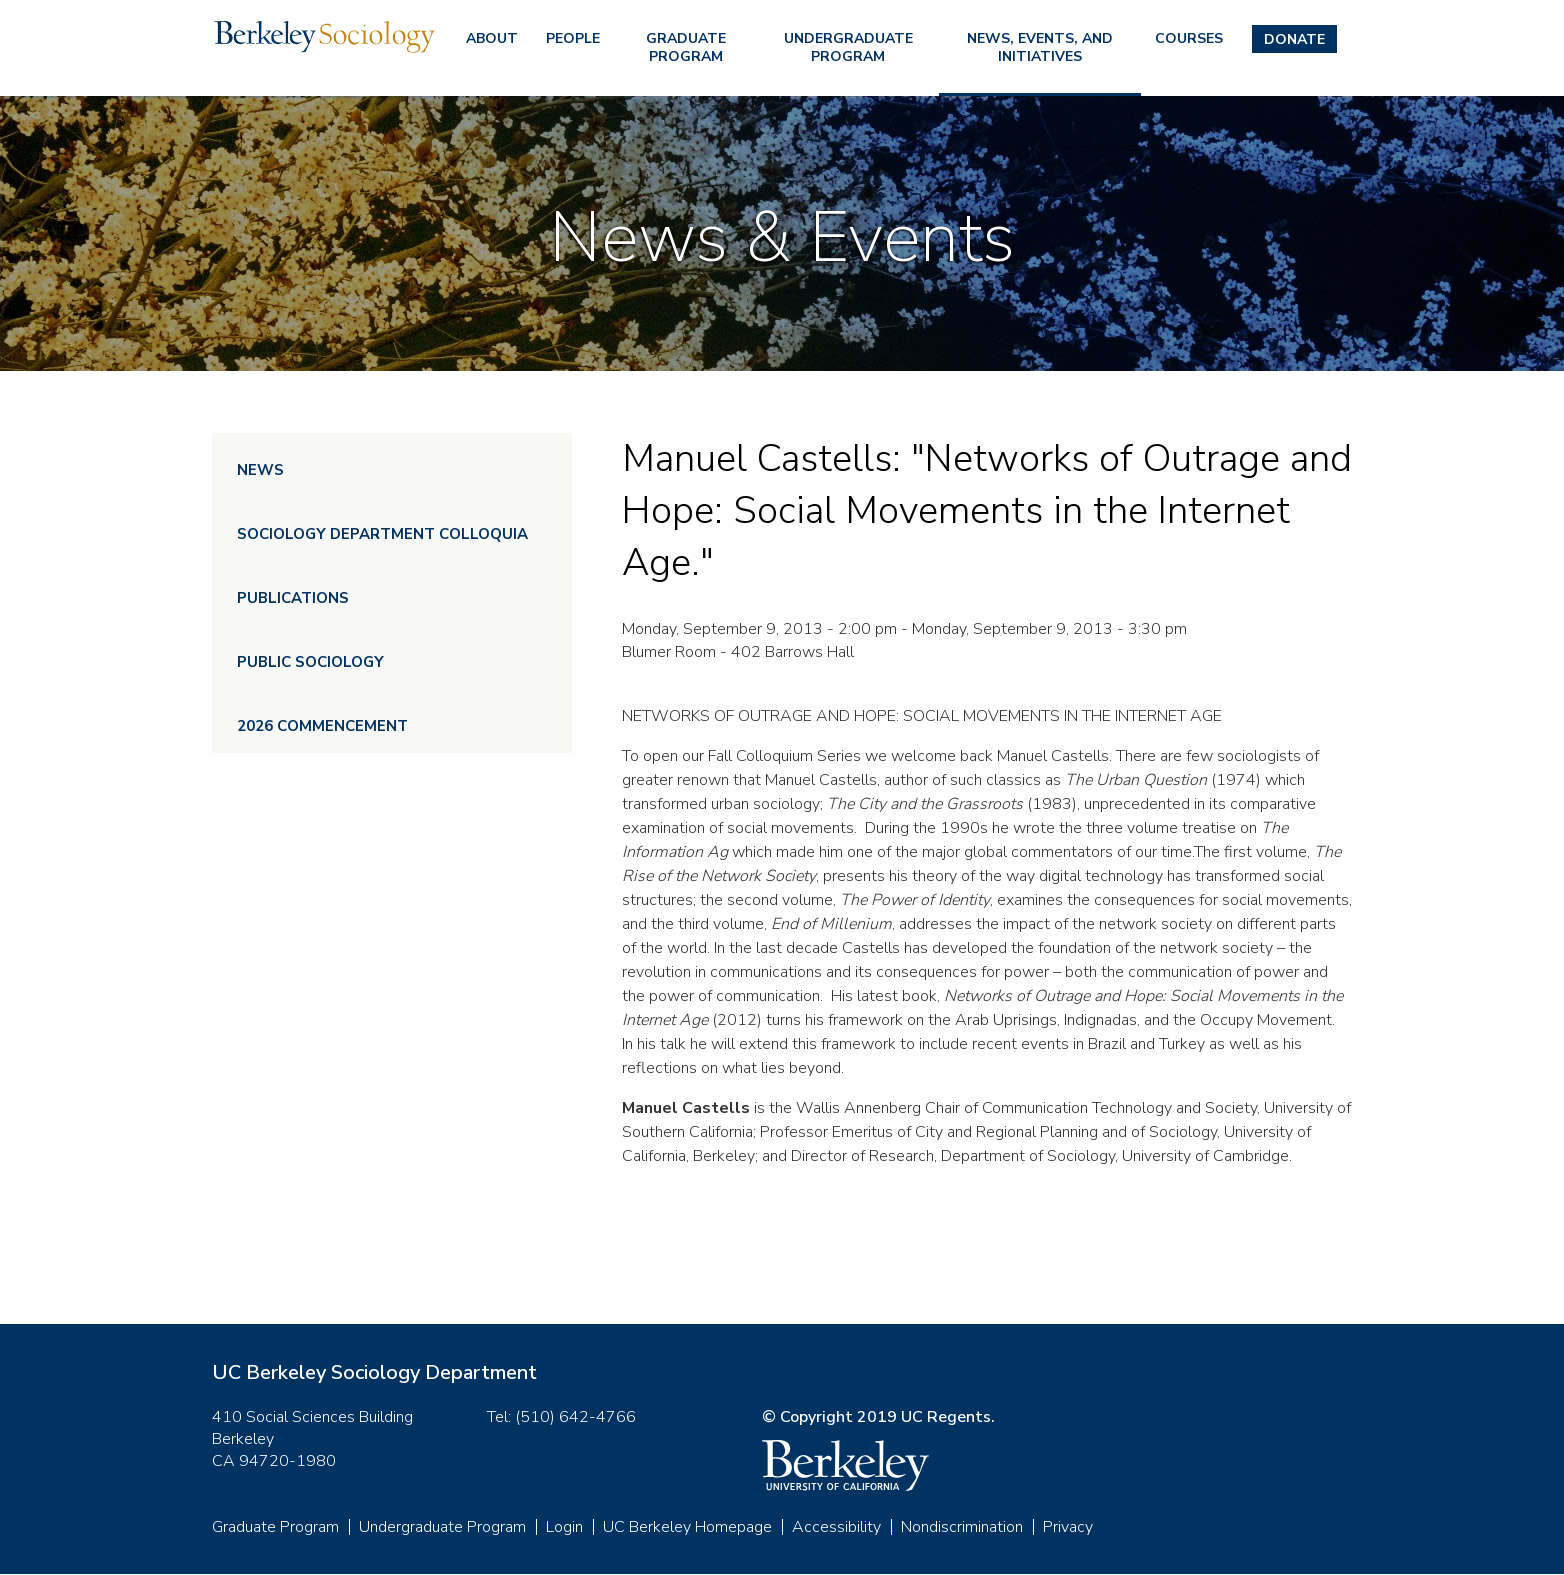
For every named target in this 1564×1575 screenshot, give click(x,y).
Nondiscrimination (962, 1527)
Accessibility (836, 1527)
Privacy (1068, 1527)
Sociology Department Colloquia (382, 534)
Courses (1189, 38)
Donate (1294, 39)
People (573, 38)
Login (564, 1527)
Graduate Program (686, 47)
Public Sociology (310, 662)
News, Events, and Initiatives (1040, 47)
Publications (293, 598)
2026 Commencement (322, 726)
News (260, 470)
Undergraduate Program (848, 47)
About (492, 38)
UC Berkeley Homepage (687, 1527)
